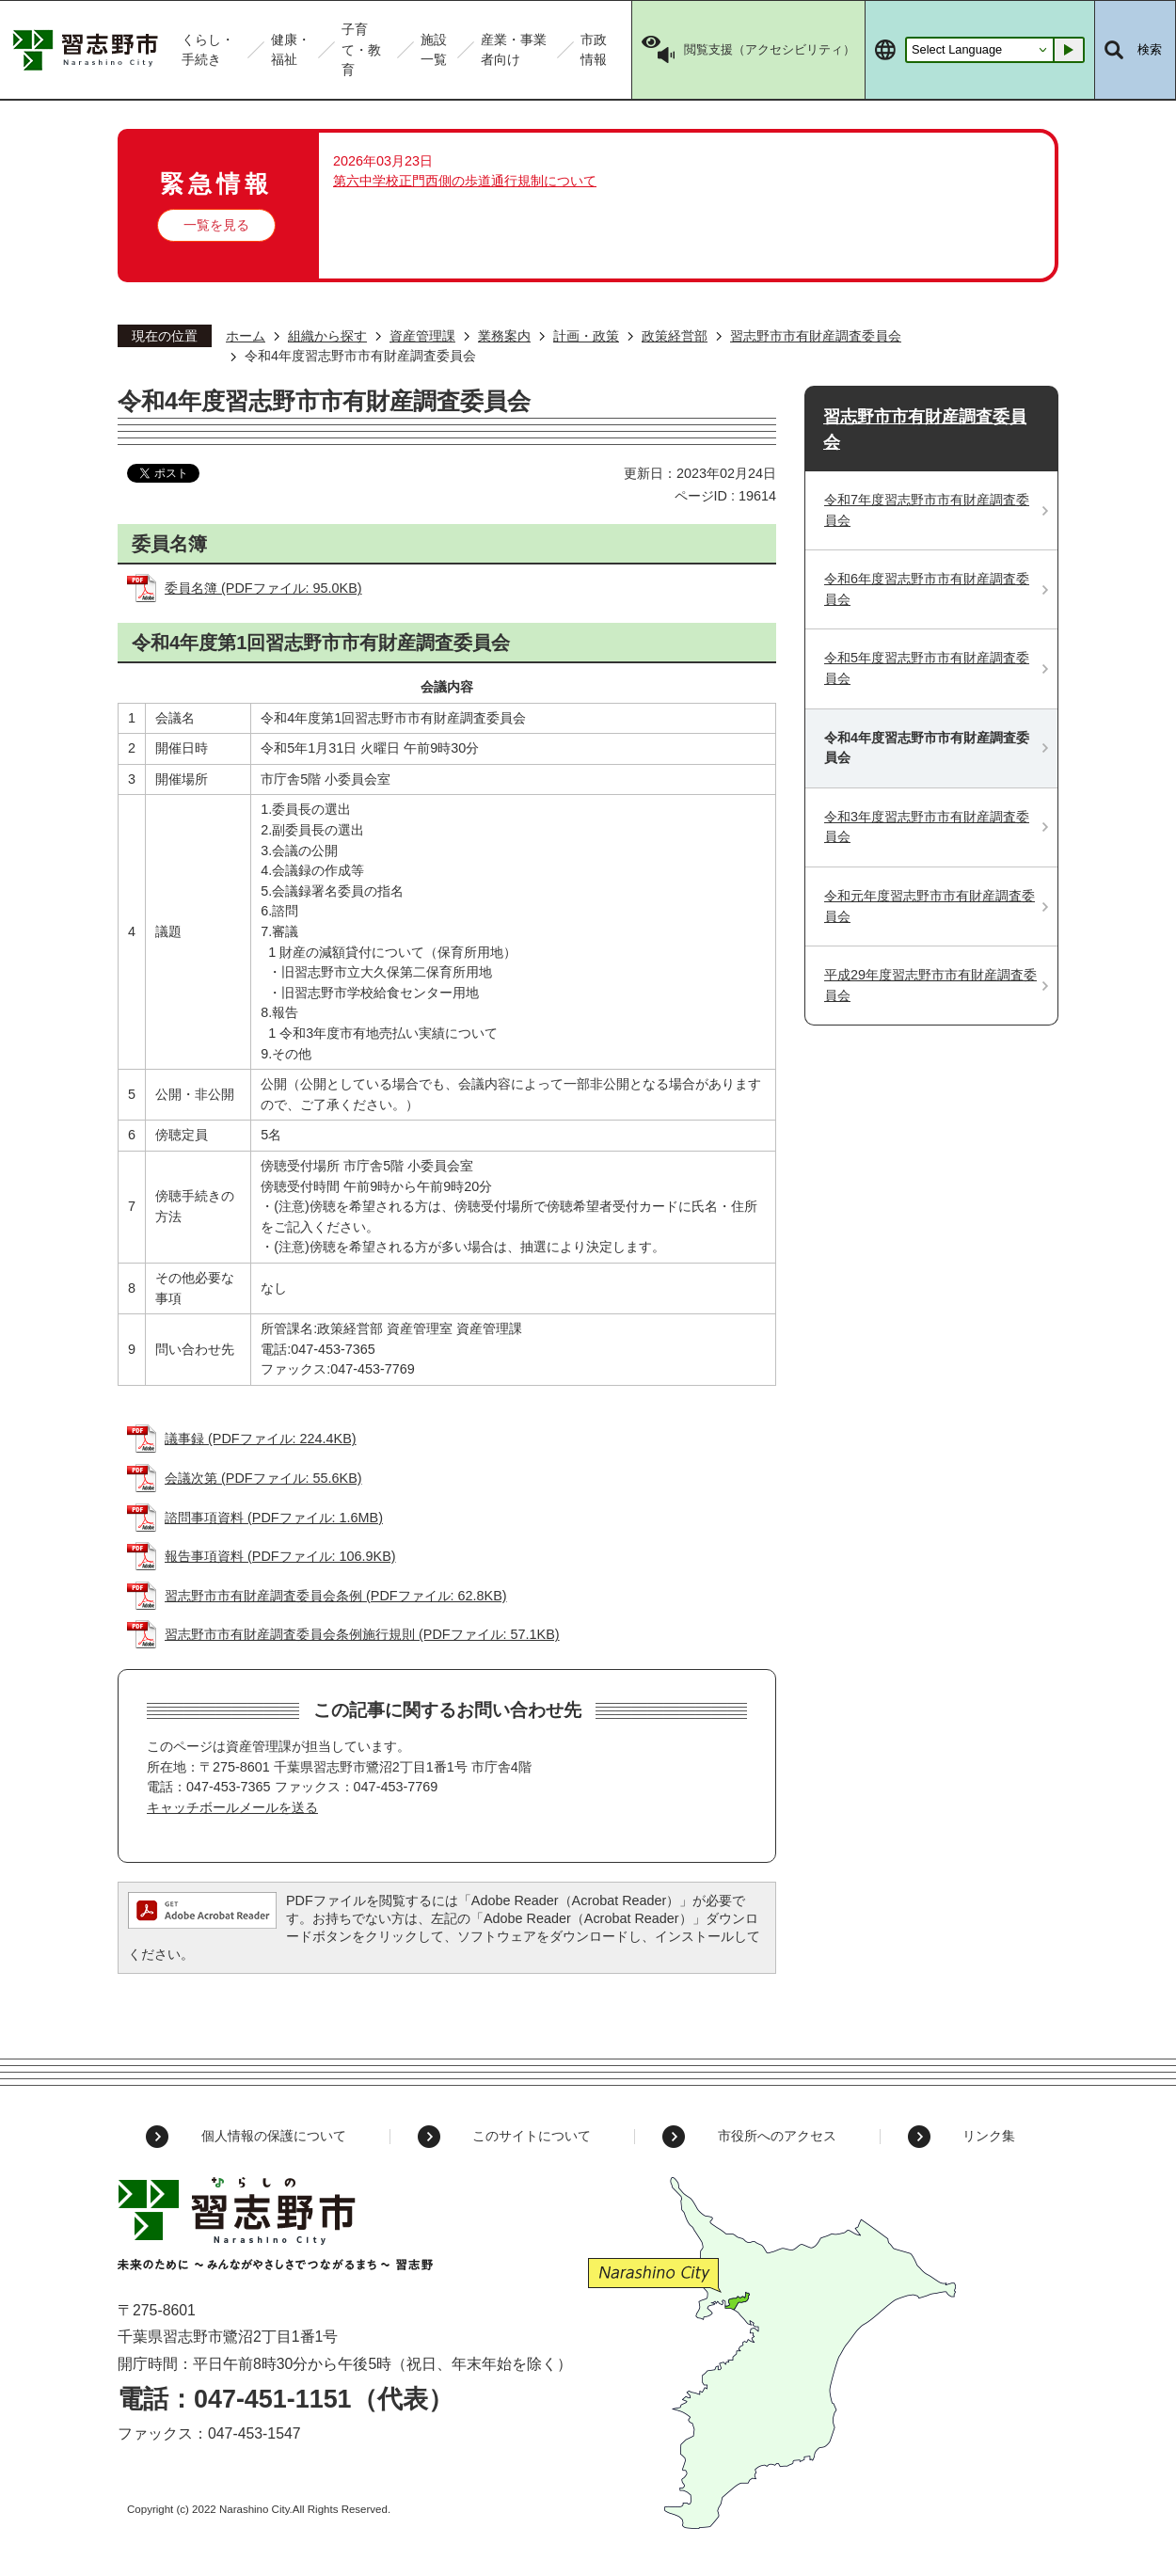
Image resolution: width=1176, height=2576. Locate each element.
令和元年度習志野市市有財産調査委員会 (929, 906)
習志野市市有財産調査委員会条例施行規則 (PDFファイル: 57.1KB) (362, 1634)
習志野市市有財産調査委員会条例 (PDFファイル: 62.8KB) (336, 1595)
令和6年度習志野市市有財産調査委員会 (926, 589)
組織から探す (327, 335)
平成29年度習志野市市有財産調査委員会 (930, 985)
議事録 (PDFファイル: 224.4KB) (261, 1438)
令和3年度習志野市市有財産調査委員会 (926, 827)
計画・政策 (586, 335)
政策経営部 (674, 335)
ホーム (245, 335)
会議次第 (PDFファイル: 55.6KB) (263, 1478)
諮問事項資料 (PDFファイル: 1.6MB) (274, 1517)
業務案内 (504, 335)
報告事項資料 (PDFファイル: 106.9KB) (280, 1556)
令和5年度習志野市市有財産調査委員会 (926, 668)
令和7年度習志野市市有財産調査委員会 (926, 510)
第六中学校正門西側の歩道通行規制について (464, 180)
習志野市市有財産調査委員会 (815, 335)
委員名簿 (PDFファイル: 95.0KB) (263, 588)
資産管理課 (422, 335)
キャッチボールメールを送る (232, 1807)
